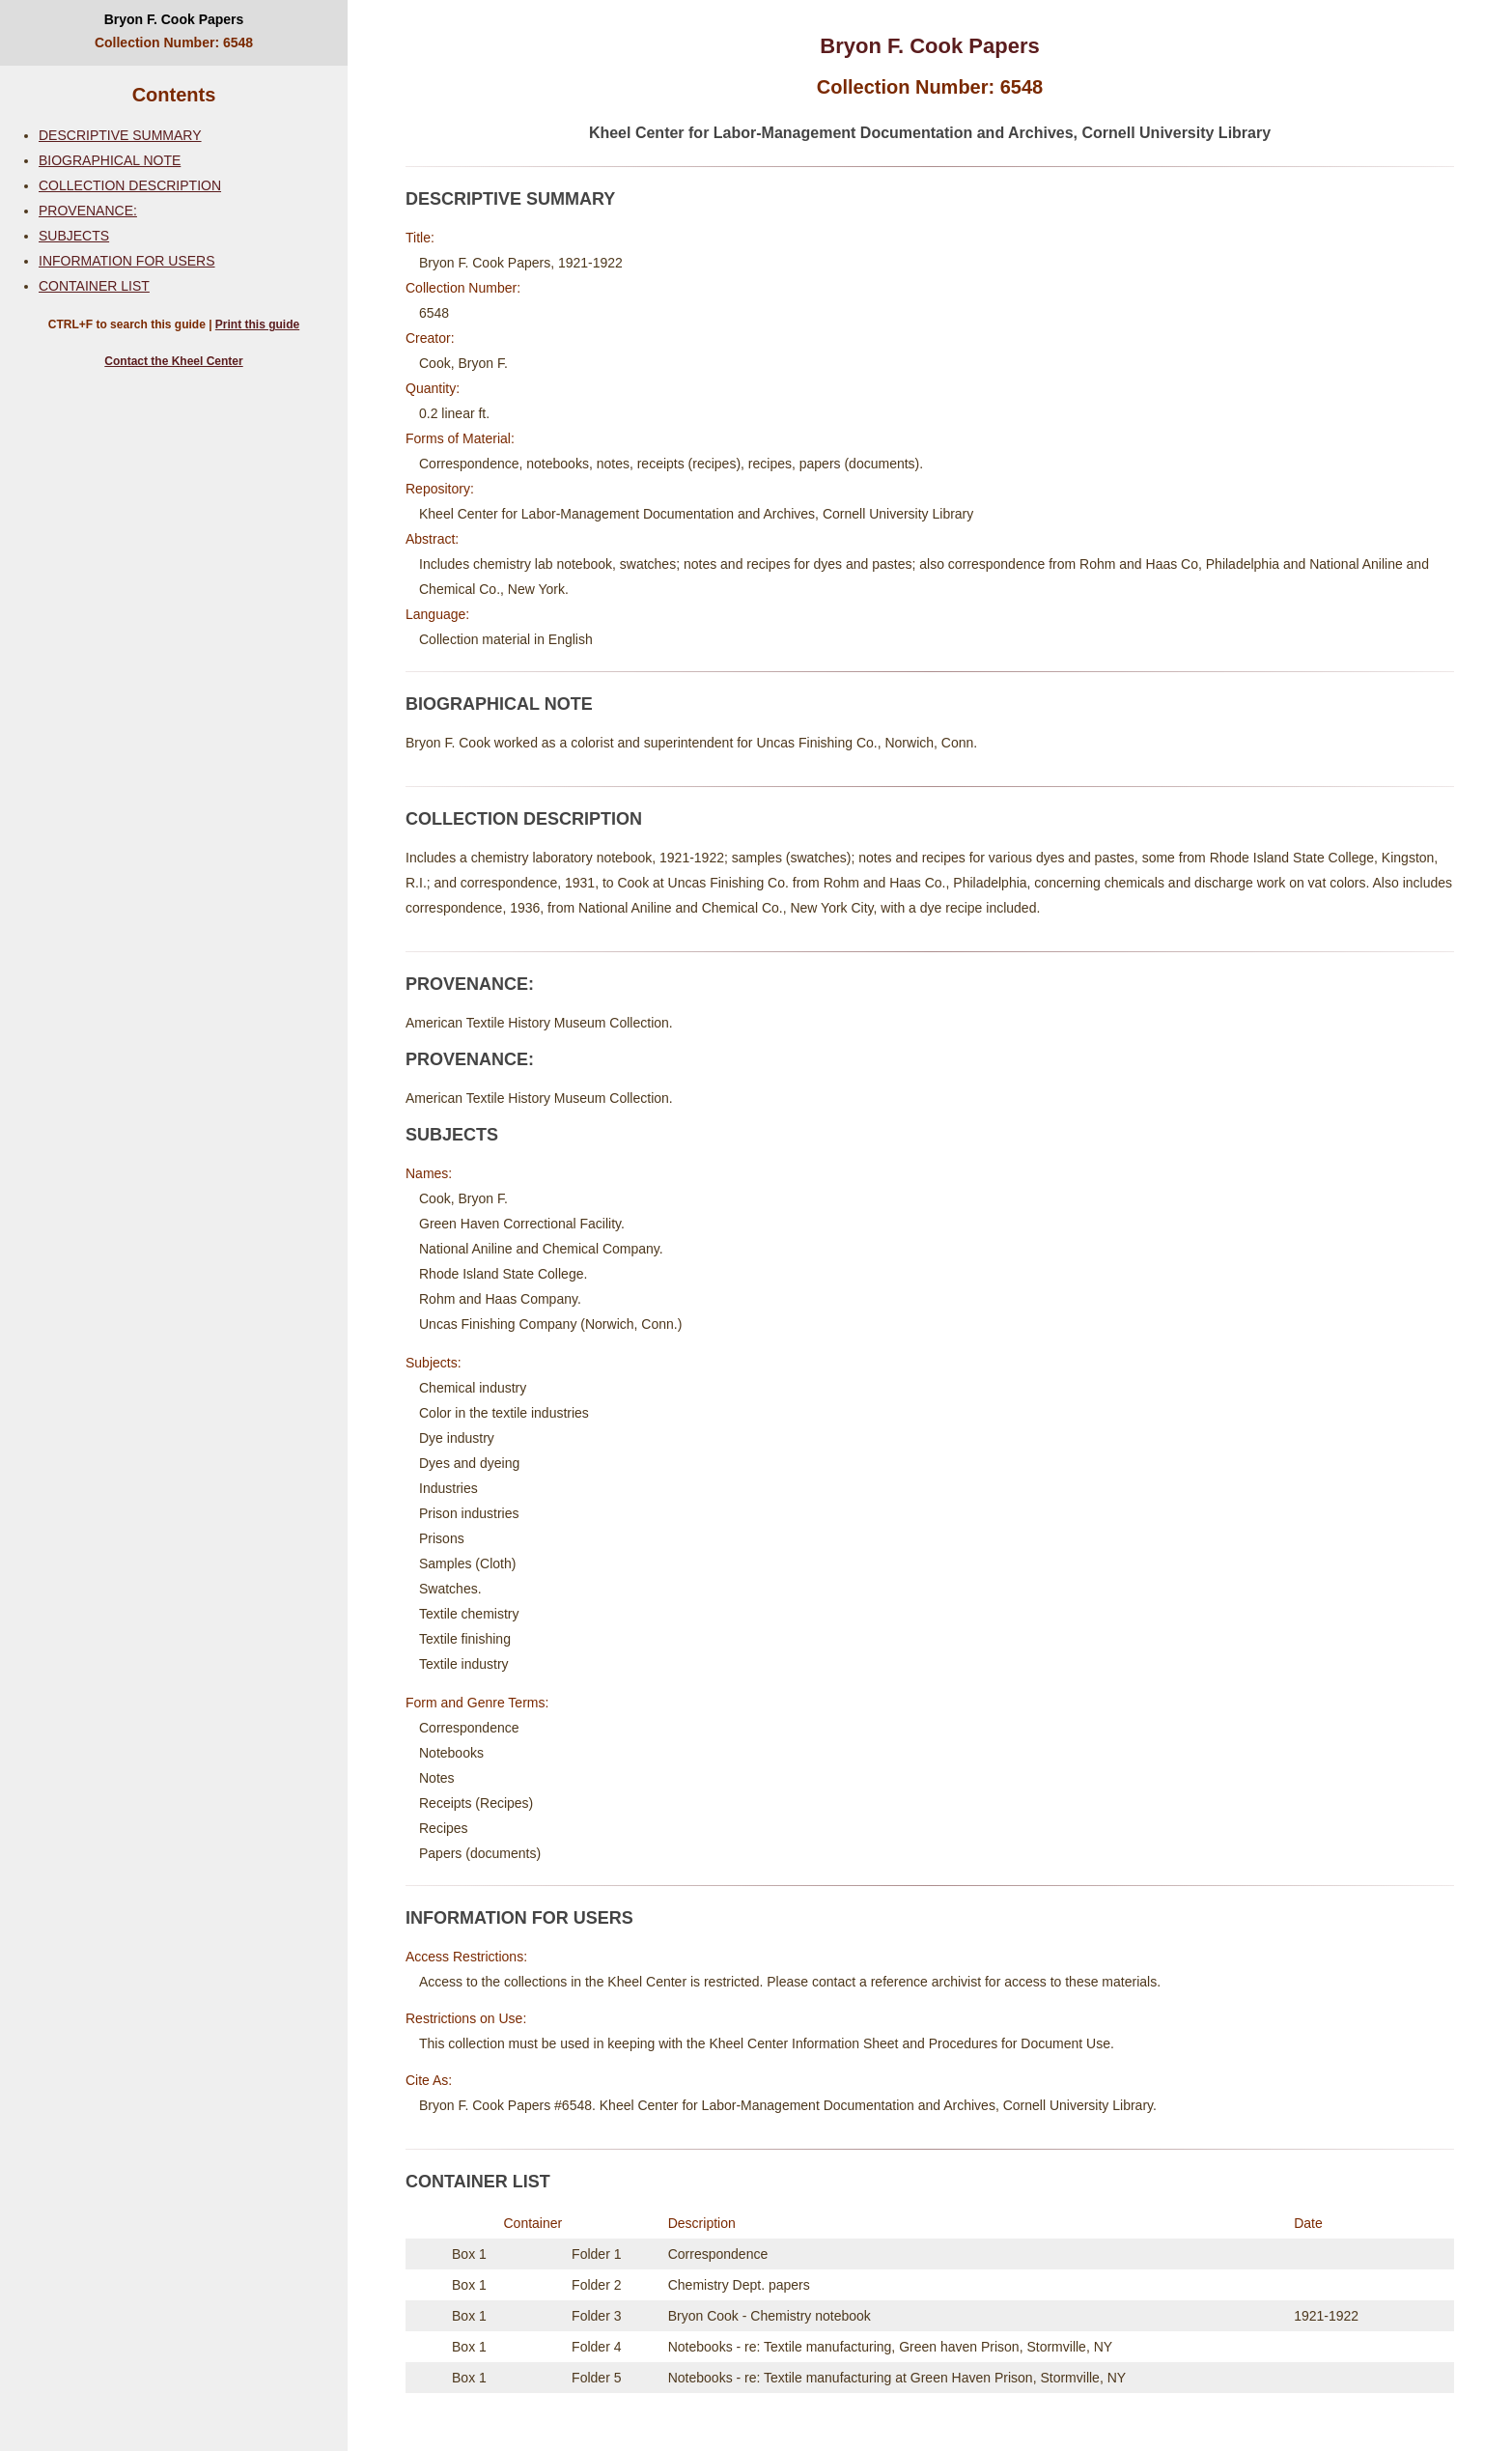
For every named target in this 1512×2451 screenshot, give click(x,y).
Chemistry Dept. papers (739, 2285)
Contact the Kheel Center (173, 361)
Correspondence (718, 2254)
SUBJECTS (74, 235)
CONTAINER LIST (94, 286)
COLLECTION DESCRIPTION (130, 185)
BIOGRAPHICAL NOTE (110, 160)
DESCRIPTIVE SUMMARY (120, 135)
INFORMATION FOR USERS (127, 260)
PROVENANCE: (88, 210)
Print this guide (257, 324)
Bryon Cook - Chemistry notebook (769, 2316)
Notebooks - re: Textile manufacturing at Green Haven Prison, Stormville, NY (897, 2377)
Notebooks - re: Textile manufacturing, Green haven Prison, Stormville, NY (890, 2346)
